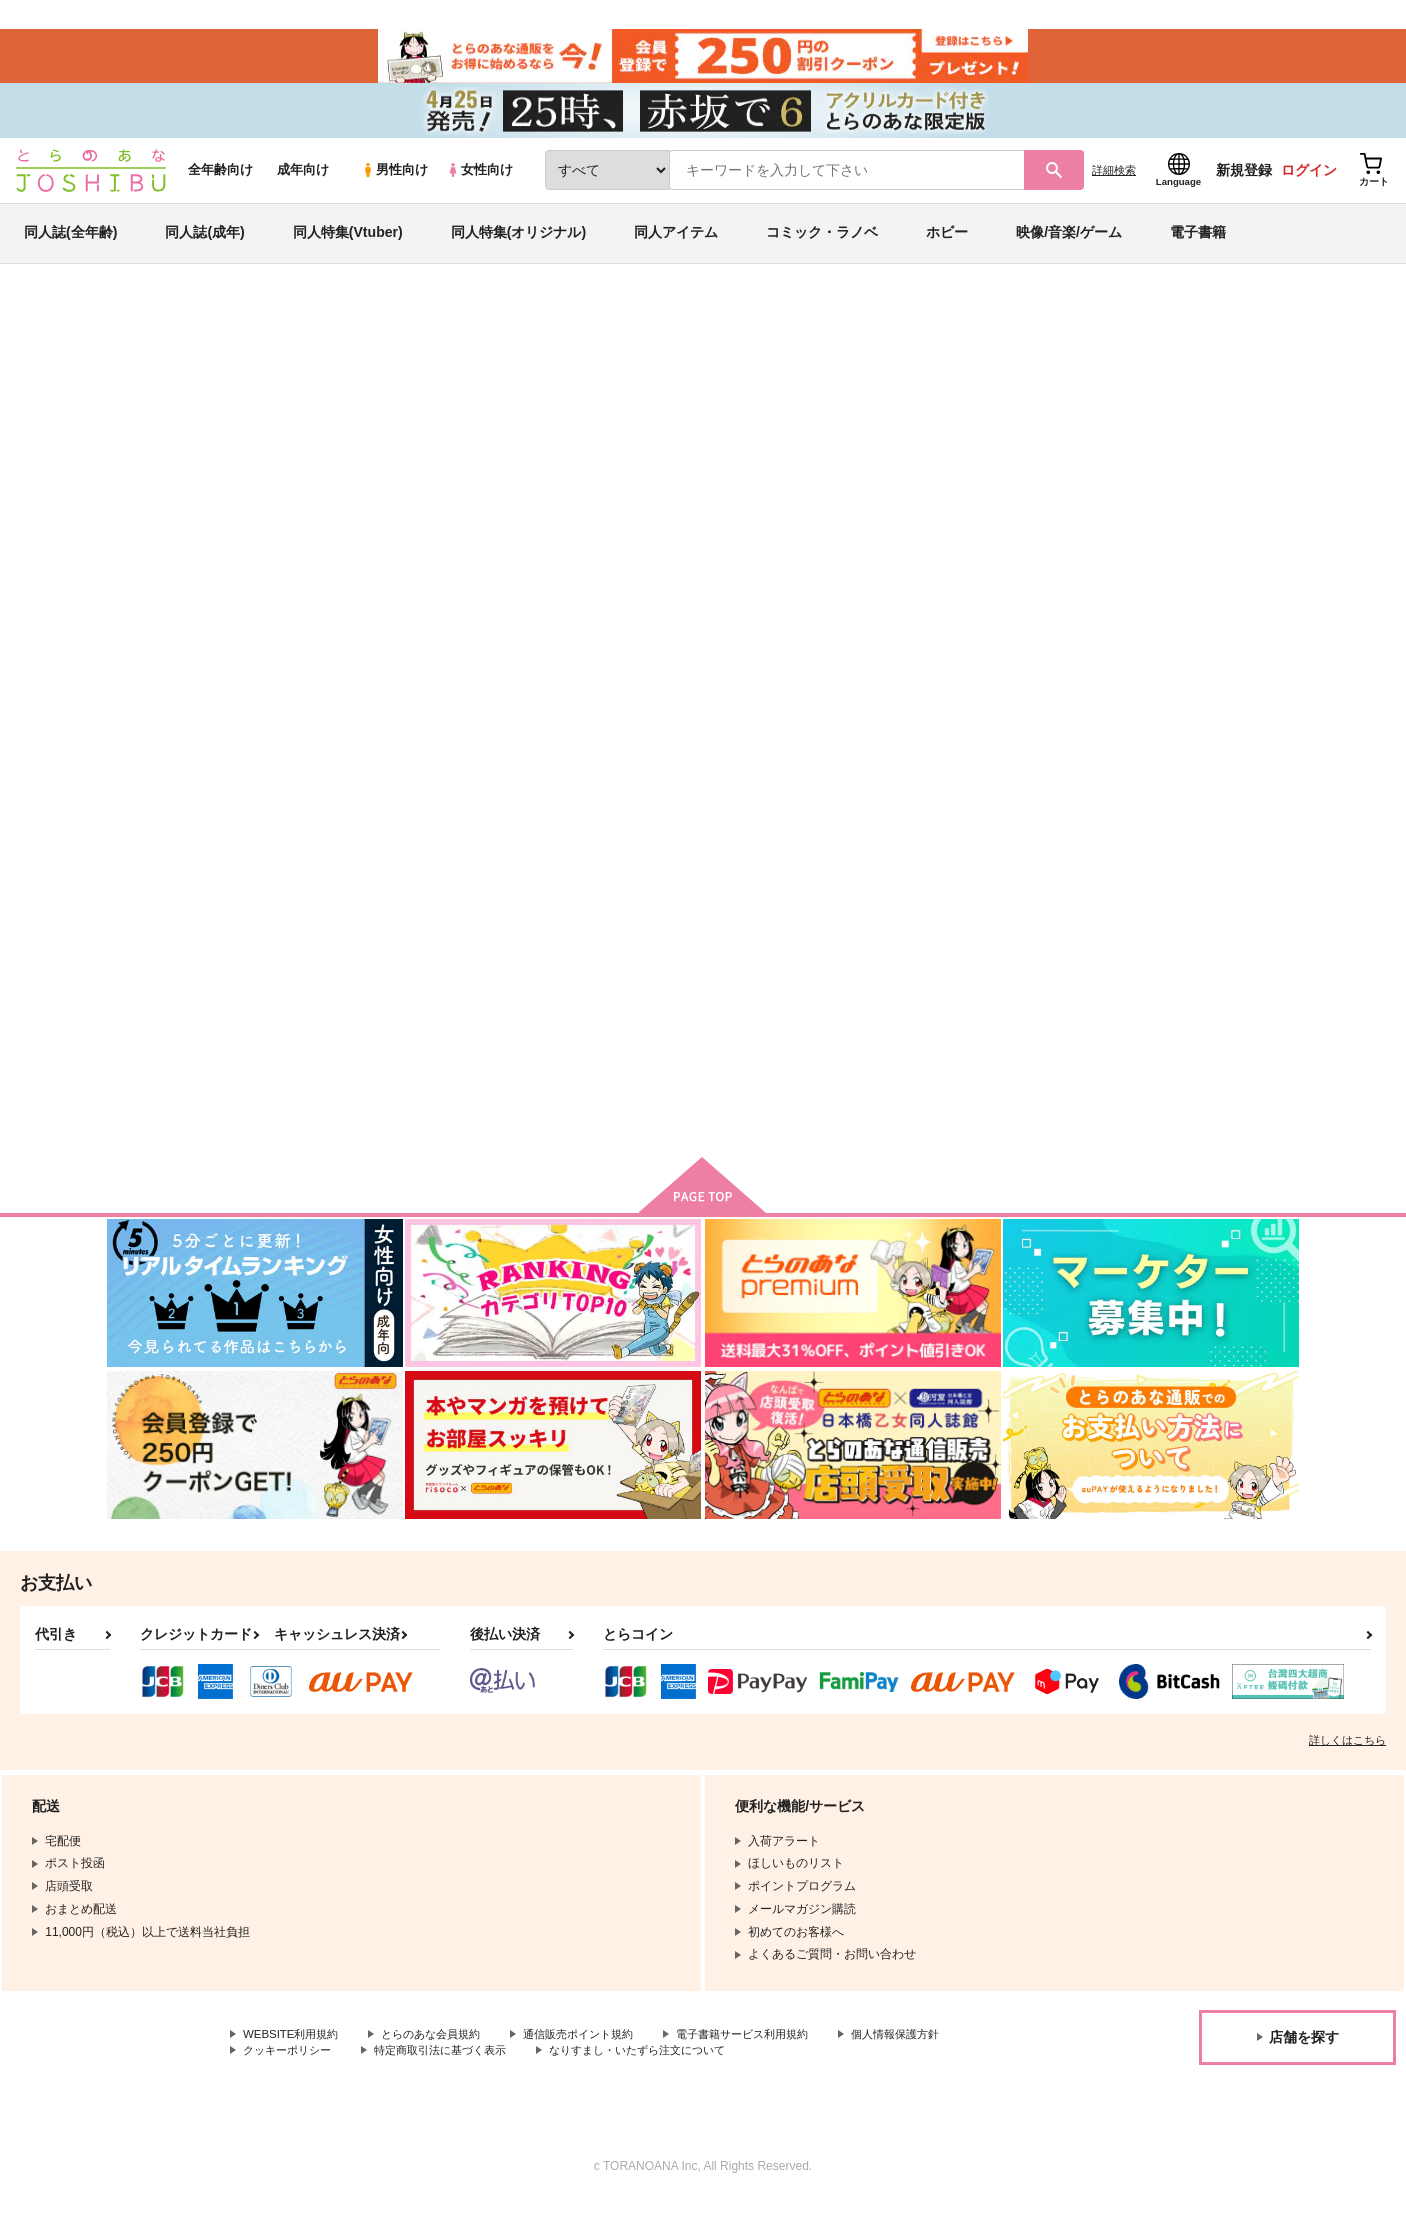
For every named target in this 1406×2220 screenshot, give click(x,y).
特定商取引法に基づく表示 (593, 2067)
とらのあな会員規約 (442, 2051)
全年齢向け (220, 181)
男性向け (394, 181)
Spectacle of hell (777, 959)
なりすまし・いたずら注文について (804, 2067)
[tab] (566, 633)
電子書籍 (1198, 244)
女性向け (479, 181)
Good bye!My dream (775, 426)
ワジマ (273, 426)
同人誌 (224, 331)
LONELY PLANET (974, 959)
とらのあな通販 (145, 331)
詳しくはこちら (1347, 1757)
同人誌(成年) (204, 244)
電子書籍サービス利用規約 (774, 2051)
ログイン (1309, 181)
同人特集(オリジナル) (518, 244)
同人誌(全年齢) (70, 244)
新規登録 (1244, 181)
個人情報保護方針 (291, 2067)
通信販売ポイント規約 (599, 2051)
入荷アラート (999, 384)
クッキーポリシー (430, 2067)
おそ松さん (1056, 426)
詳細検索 (1114, 181)
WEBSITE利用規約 (294, 2051)
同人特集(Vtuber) (348, 244)
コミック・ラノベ (822, 244)
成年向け (303, 181)
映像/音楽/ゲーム (1069, 244)
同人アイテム (676, 244)
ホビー (947, 244)
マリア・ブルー (916, 426)
